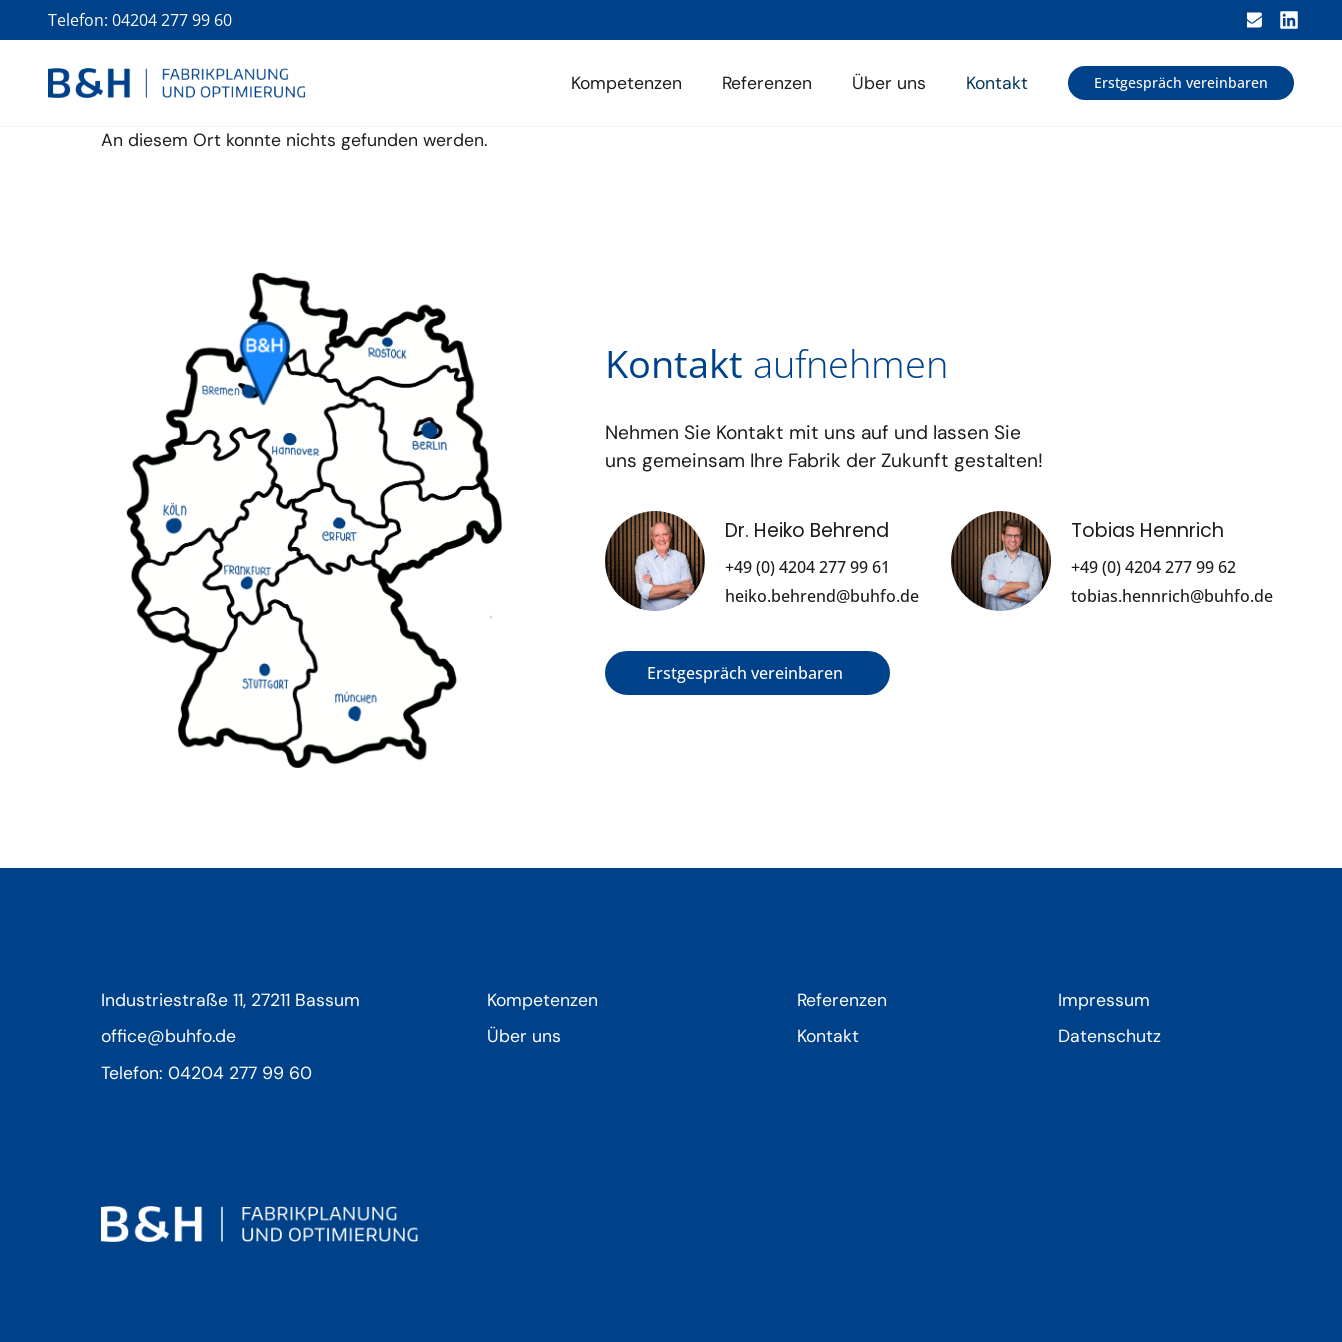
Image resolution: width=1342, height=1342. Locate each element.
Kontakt (997, 83)
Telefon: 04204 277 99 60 (140, 20)
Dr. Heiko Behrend (807, 530)
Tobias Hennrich (1147, 530)
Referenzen (767, 83)
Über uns (889, 83)
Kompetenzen (626, 83)
